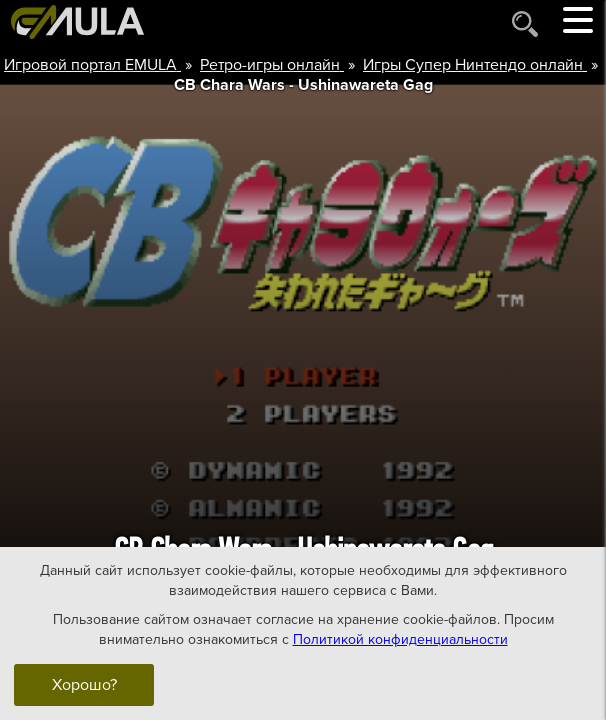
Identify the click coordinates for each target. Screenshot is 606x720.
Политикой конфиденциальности (400, 639)
